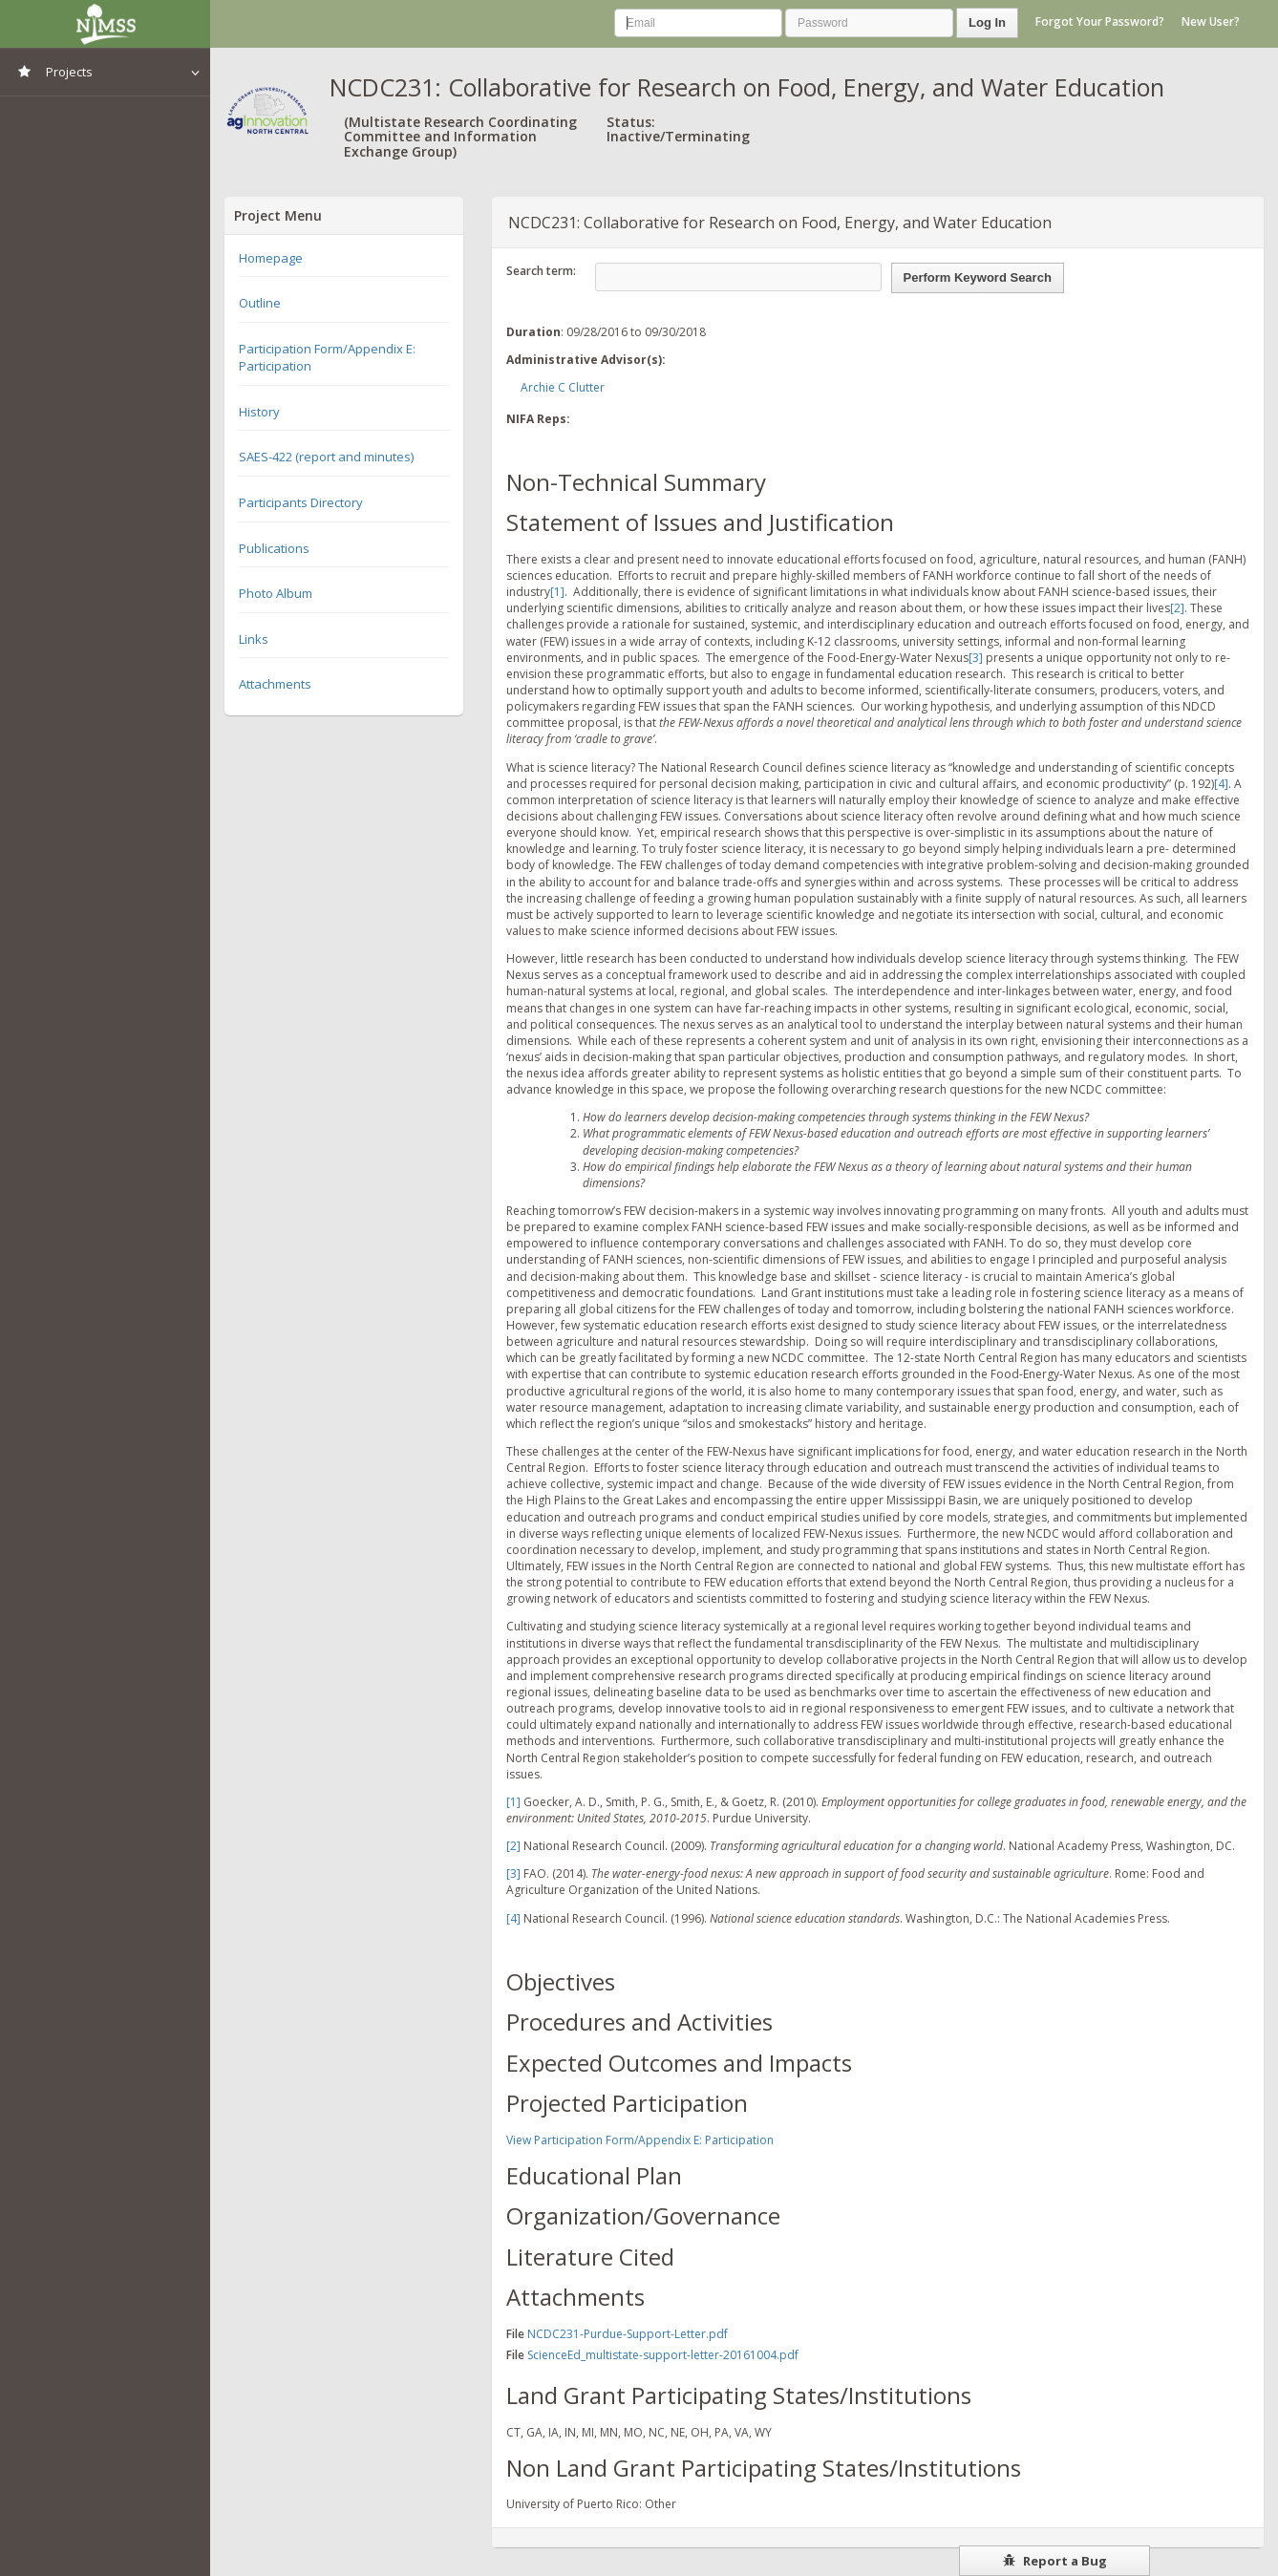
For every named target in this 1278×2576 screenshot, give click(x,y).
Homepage (271, 257)
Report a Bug (1055, 2560)
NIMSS (105, 24)
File (515, 2334)
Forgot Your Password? (1099, 21)
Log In (987, 22)
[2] (1177, 608)
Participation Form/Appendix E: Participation (327, 357)
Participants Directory (301, 502)
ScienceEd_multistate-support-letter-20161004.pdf (663, 2355)
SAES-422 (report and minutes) (326, 456)
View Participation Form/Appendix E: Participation (640, 2140)
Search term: (541, 271)
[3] (976, 657)
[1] (557, 592)
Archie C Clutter (563, 387)
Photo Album (275, 593)
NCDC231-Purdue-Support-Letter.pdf (627, 2334)
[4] (1221, 784)
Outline (260, 302)
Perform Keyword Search (978, 277)
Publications (274, 548)
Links (253, 639)
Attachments (275, 683)
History (259, 411)
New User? (1211, 21)
